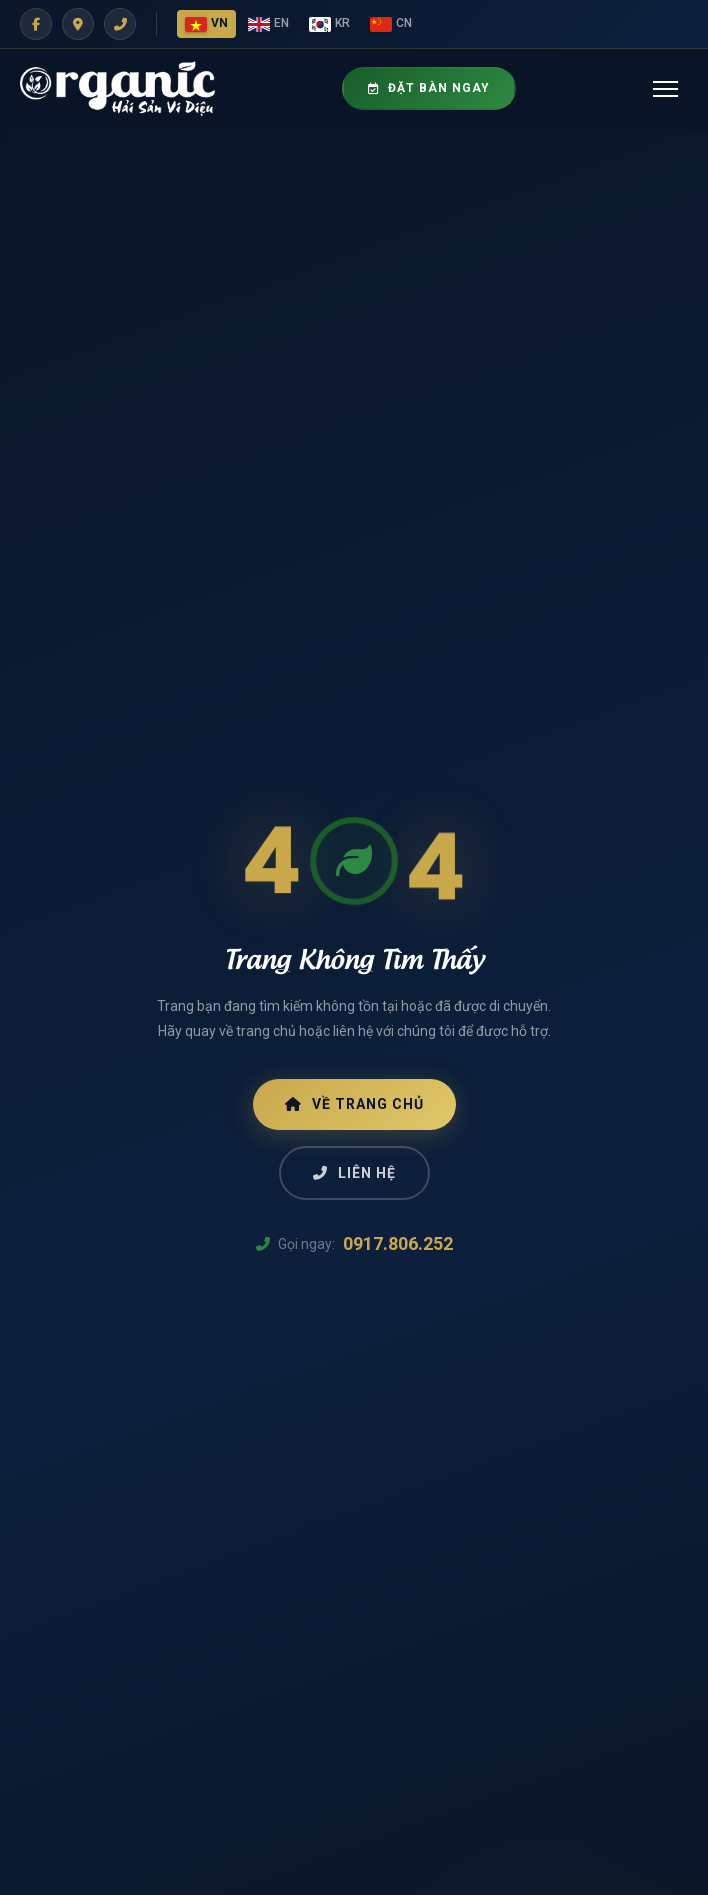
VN (206, 23)
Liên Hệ (354, 1173)
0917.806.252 (398, 1243)
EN (268, 23)
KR (329, 23)
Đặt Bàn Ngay (429, 88)
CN (391, 23)
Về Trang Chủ (354, 1104)
